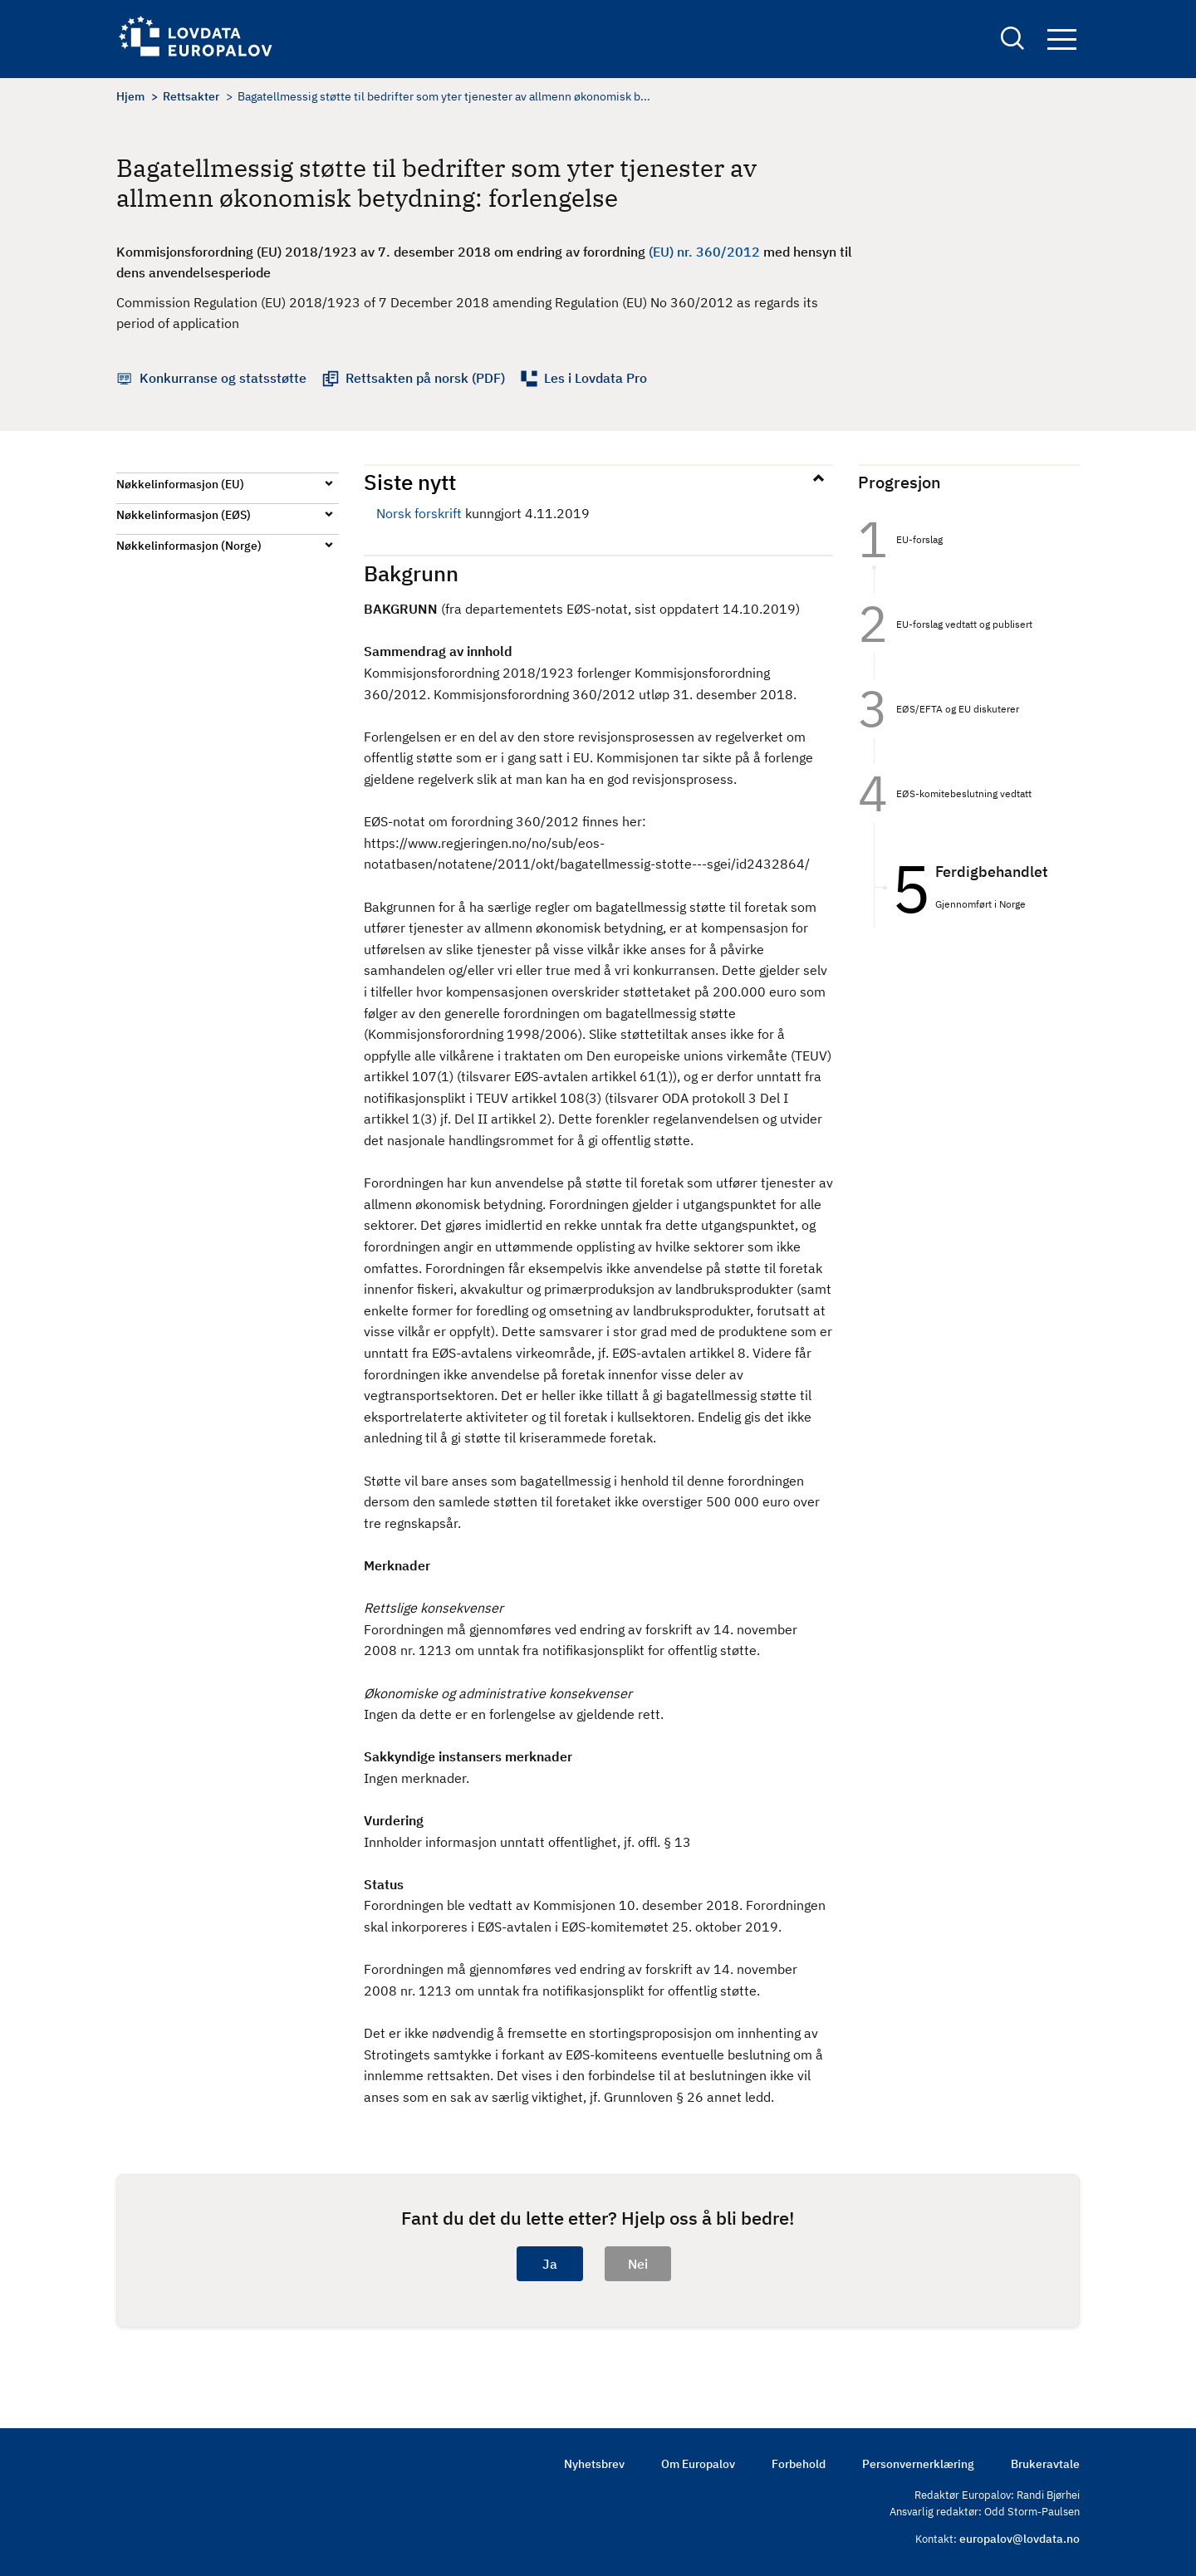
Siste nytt (410, 482)
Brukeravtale (1045, 2463)
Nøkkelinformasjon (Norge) (189, 545)
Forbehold (799, 2463)
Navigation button (1061, 39)
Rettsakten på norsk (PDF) (425, 378)
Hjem (130, 96)
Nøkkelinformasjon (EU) (180, 484)
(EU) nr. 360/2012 (704, 251)
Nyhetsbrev (594, 2463)
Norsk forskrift (419, 513)
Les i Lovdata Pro (595, 378)
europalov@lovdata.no (1019, 2538)
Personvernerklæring (918, 2463)
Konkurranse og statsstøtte (223, 378)
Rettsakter (191, 96)
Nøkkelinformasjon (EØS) (183, 514)
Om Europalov (698, 2463)
